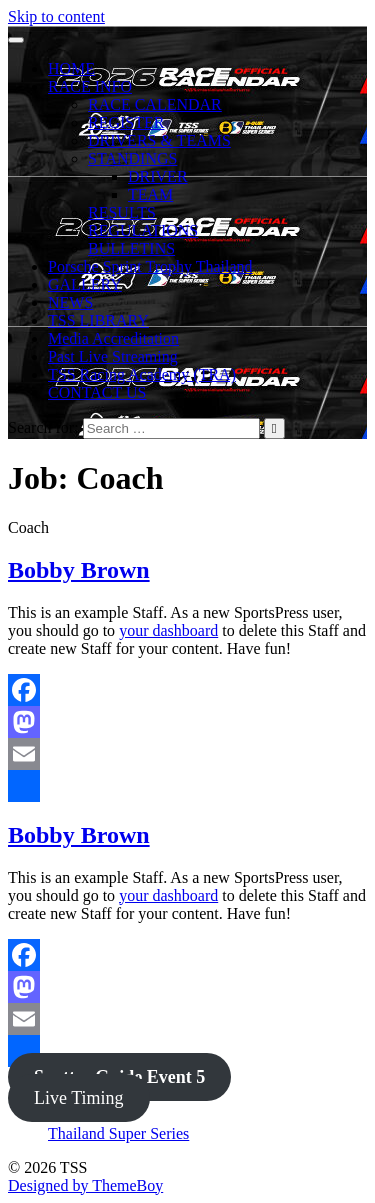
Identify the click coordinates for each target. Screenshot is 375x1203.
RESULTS (122, 212)
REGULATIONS (143, 230)
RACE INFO (90, 86)
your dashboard (168, 630)
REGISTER (126, 122)
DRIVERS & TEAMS (159, 140)
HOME (71, 68)
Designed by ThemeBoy (85, 1185)
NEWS (70, 302)
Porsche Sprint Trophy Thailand (150, 266)
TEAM (150, 194)
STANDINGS (132, 158)
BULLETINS (131, 248)
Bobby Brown (79, 570)
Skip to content (56, 16)
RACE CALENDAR (155, 104)
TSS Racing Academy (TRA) (142, 374)
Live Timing (79, 1098)
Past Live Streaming (113, 356)
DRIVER (158, 176)
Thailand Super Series (118, 1133)
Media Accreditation (113, 338)
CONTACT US (97, 392)
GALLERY (85, 284)
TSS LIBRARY (98, 320)
